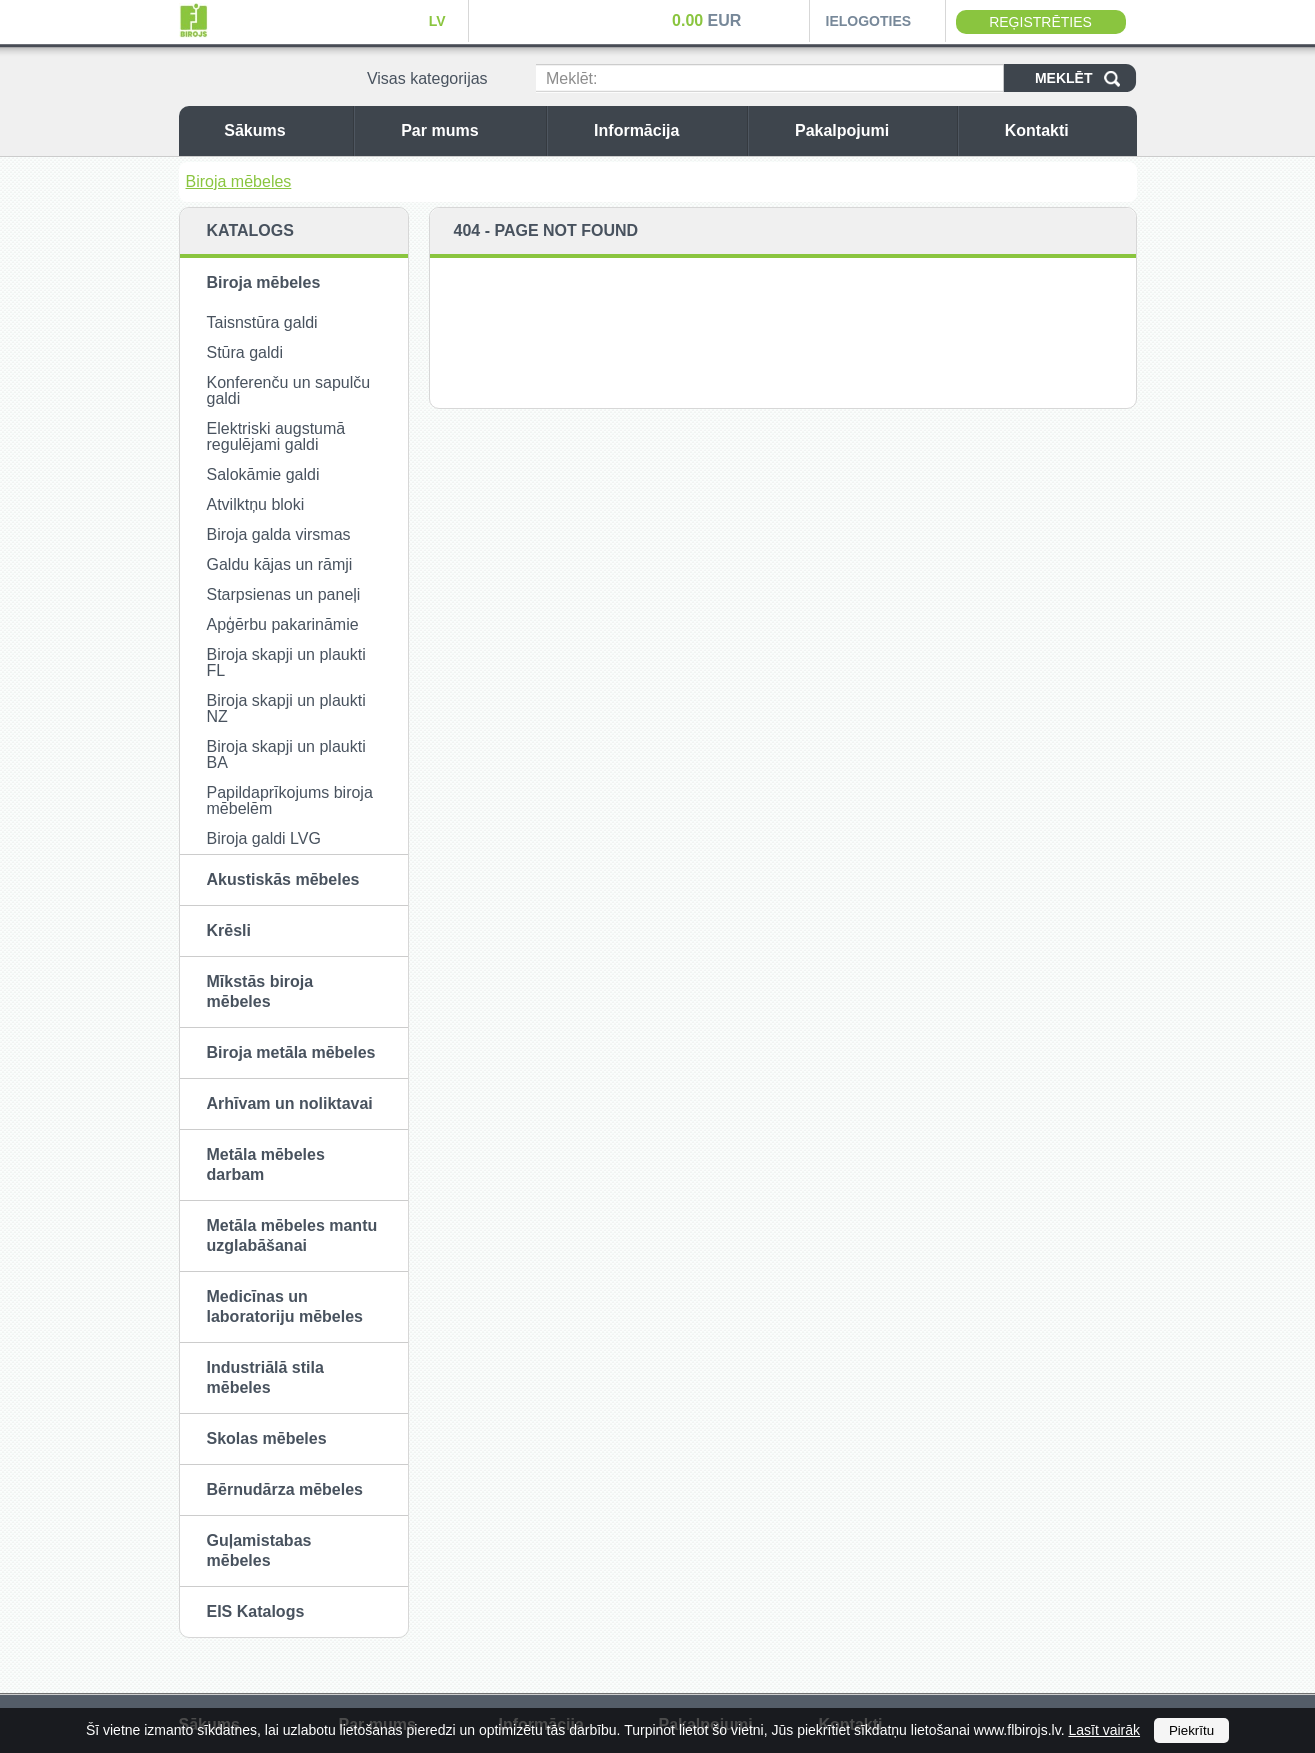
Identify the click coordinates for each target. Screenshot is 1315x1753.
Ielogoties (869, 21)
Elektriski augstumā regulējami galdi (276, 436)
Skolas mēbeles (267, 1438)
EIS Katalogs (256, 1611)
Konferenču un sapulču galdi (289, 390)
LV (437, 21)
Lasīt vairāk (1104, 1730)
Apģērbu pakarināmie (283, 624)
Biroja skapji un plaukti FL (286, 662)
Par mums (468, 130)
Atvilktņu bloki (256, 504)
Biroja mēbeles (239, 181)
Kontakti (1066, 130)
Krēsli (229, 930)
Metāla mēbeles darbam (266, 1164)
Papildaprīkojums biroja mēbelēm (290, 800)
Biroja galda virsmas (279, 534)
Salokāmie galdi (263, 474)
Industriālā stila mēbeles (265, 1377)
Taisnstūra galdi (262, 322)
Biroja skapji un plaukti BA (286, 754)
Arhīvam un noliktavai (290, 1103)
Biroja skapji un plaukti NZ (286, 708)
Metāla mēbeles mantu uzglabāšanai (292, 1235)
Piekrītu (1191, 1730)
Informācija (665, 130)
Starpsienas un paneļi (284, 594)
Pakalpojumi (871, 130)
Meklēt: (572, 78)
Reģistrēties (1040, 22)
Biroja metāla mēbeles (291, 1052)
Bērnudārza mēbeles (285, 1489)
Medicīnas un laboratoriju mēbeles (285, 1306)
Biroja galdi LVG (264, 838)
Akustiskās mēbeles (283, 879)
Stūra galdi (245, 352)
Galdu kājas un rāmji (280, 564)
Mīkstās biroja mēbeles (260, 991)
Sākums (283, 130)
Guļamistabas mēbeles (259, 1550)
